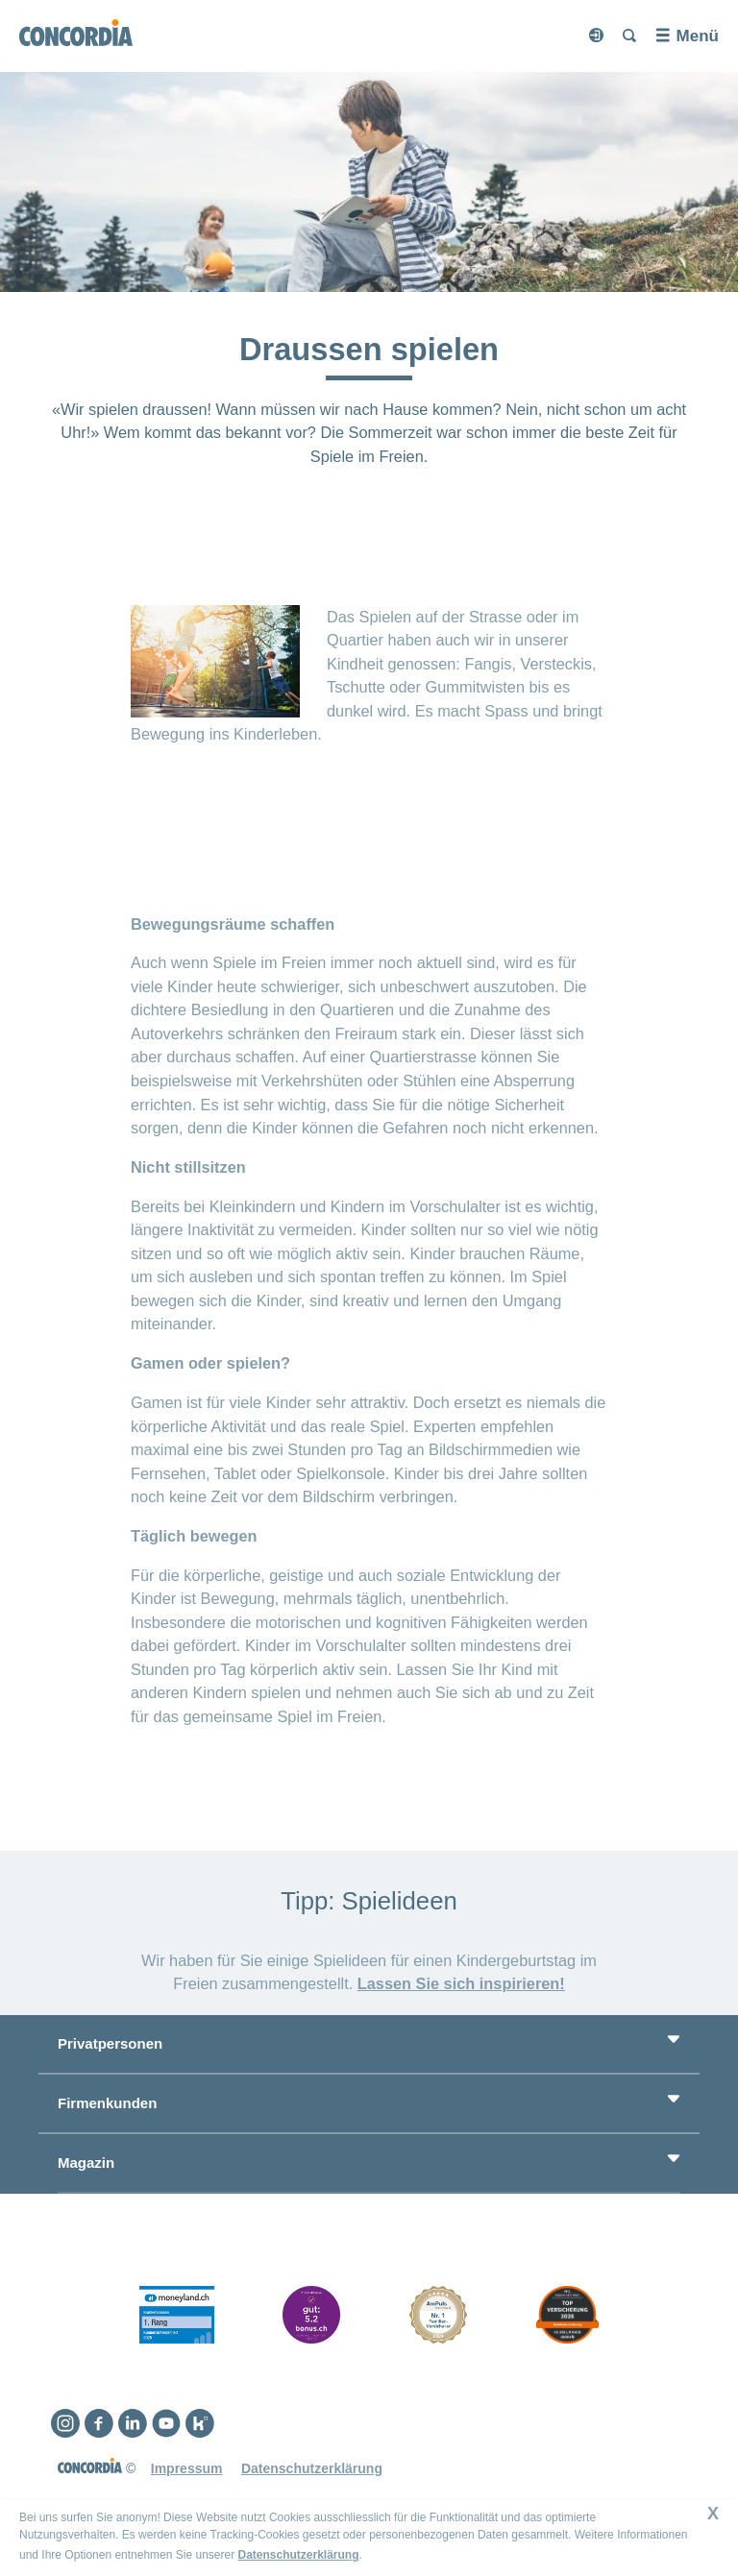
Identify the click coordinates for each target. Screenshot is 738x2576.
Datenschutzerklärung (297, 2555)
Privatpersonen (110, 2043)
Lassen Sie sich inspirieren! (461, 1983)
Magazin (86, 2162)
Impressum (187, 2468)
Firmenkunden (107, 2103)
